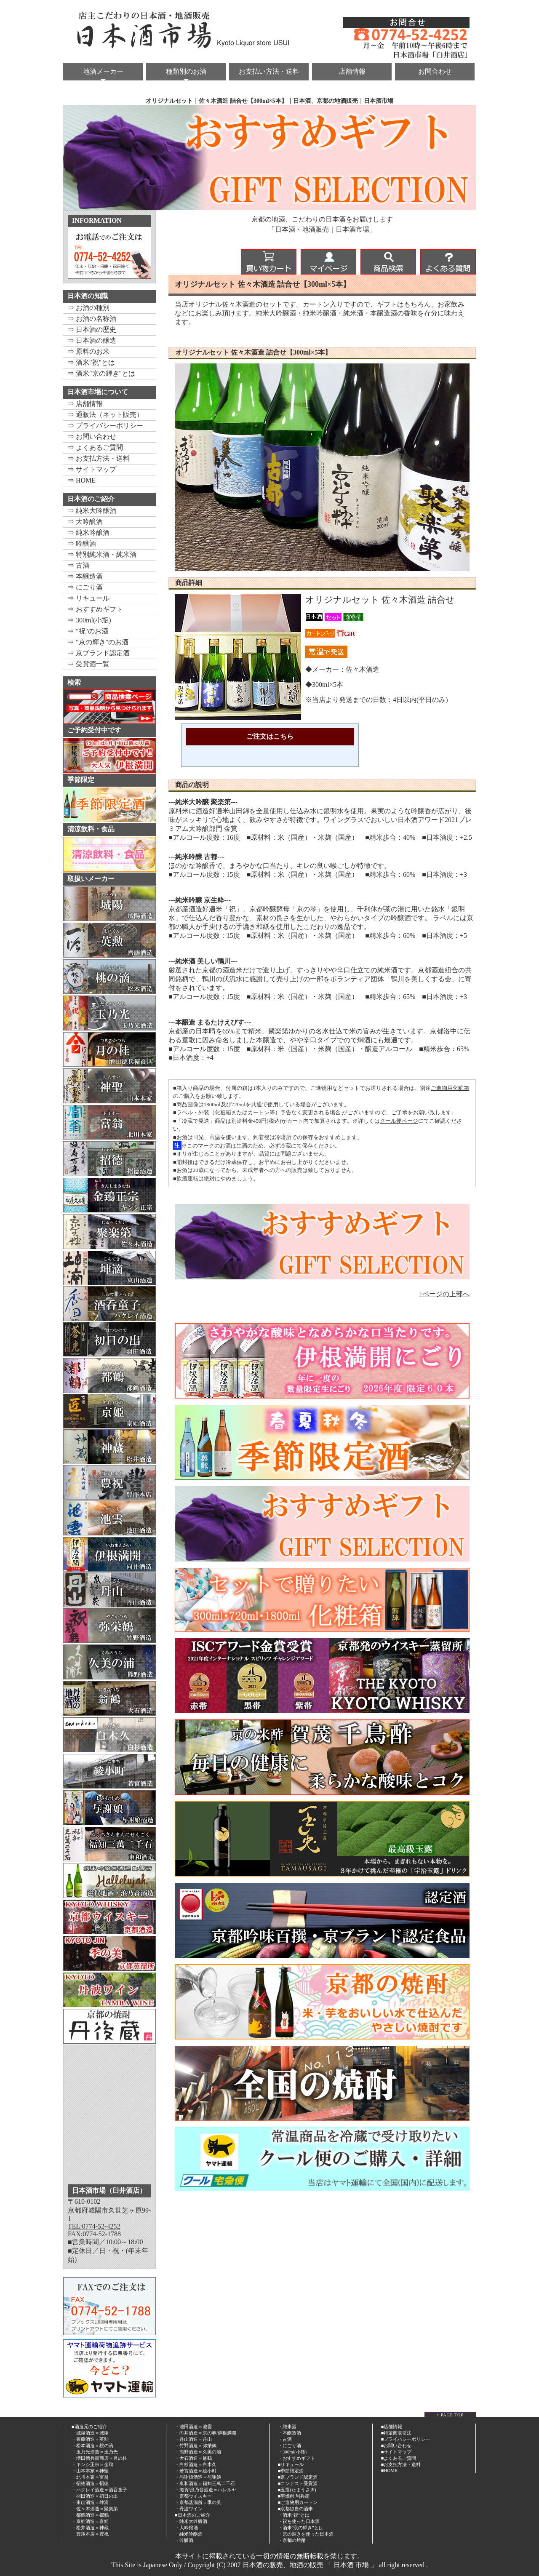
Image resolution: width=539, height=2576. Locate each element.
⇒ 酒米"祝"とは (91, 362)
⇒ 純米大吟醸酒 (91, 510)
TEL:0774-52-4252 (94, 2226)
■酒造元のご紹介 (89, 2426)
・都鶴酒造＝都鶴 (90, 2514)
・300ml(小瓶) (292, 2451)
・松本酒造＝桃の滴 (92, 2445)
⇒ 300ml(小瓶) (89, 620)
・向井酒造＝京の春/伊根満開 (205, 2432)
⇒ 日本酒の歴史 (91, 329)
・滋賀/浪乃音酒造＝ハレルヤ (205, 2489)
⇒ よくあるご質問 (95, 447)
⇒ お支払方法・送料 (98, 458)
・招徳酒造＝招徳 (90, 2483)
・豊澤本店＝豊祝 (90, 2533)
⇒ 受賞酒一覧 (88, 663)
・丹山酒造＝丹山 (193, 2439)
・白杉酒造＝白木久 (195, 2464)
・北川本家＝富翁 (90, 2477)
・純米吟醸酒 (189, 2533)
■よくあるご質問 (398, 2458)
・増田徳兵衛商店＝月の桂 (99, 2458)
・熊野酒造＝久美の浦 (198, 2451)
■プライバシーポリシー (405, 2439)
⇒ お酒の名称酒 (91, 318)
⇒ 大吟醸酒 (85, 521)
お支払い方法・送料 (269, 71)
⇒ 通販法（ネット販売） (105, 414)
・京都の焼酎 (292, 2540)
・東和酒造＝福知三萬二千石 (205, 2483)
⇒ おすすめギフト (95, 609)
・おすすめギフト (296, 2458)
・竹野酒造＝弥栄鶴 (195, 2445)
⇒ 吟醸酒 (81, 543)
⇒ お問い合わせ (91, 436)
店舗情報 (352, 71)
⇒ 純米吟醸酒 (88, 532)
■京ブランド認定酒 (298, 2477)
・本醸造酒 (289, 2432)
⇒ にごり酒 (85, 587)
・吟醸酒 (184, 2540)
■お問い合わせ (396, 2445)
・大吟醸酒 (186, 2527)
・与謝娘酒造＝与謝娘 (198, 2477)
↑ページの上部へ (444, 1293)
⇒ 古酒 (78, 565)
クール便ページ (399, 1121)
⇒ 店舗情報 (85, 403)
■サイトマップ (396, 2451)
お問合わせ (435, 71)
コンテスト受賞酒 (299, 2483)
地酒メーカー (103, 71)
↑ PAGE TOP (450, 2415)
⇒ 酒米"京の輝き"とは (101, 373)
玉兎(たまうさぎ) (298, 2489)
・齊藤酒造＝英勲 (90, 2439)
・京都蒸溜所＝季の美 (198, 2502)
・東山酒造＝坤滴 (90, 2502)
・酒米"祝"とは (294, 2514)
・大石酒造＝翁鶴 (193, 2458)
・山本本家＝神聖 (90, 2470)
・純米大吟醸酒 (191, 2521)
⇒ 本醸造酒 (85, 576)
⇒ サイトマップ (91, 469)
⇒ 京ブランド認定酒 (98, 653)
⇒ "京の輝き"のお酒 (97, 642)
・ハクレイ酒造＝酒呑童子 (99, 2489)
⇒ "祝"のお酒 (87, 631)
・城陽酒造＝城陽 (90, 2432)
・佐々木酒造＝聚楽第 (95, 2508)
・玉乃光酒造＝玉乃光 (95, 2451)
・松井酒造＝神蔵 (90, 2527)
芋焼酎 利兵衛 (295, 2496)
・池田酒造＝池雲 (193, 2426)
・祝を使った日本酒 (299, 2521)
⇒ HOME (81, 480)
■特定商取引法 (396, 2432)
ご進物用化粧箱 (450, 1088)
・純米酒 (287, 2426)
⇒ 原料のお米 (88, 351)
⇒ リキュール (88, 598)
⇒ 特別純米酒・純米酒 (101, 554)
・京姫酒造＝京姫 (90, 2521)
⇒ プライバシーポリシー (105, 425)
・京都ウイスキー (193, 2496)
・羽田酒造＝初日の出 (95, 2496)
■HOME (389, 2470)
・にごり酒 (289, 2445)
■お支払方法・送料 (401, 2464)
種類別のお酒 (186, 71)
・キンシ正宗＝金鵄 (92, 2464)
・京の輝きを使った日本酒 (306, 2533)
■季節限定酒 (291, 2470)
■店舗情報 (392, 2426)
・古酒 (285, 2439)
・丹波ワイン (189, 2508)
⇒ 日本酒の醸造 (91, 340)
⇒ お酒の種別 (88, 307)
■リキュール (291, 2464)
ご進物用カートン (299, 2502)
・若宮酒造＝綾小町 (195, 2470)
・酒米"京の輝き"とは (300, 2527)
